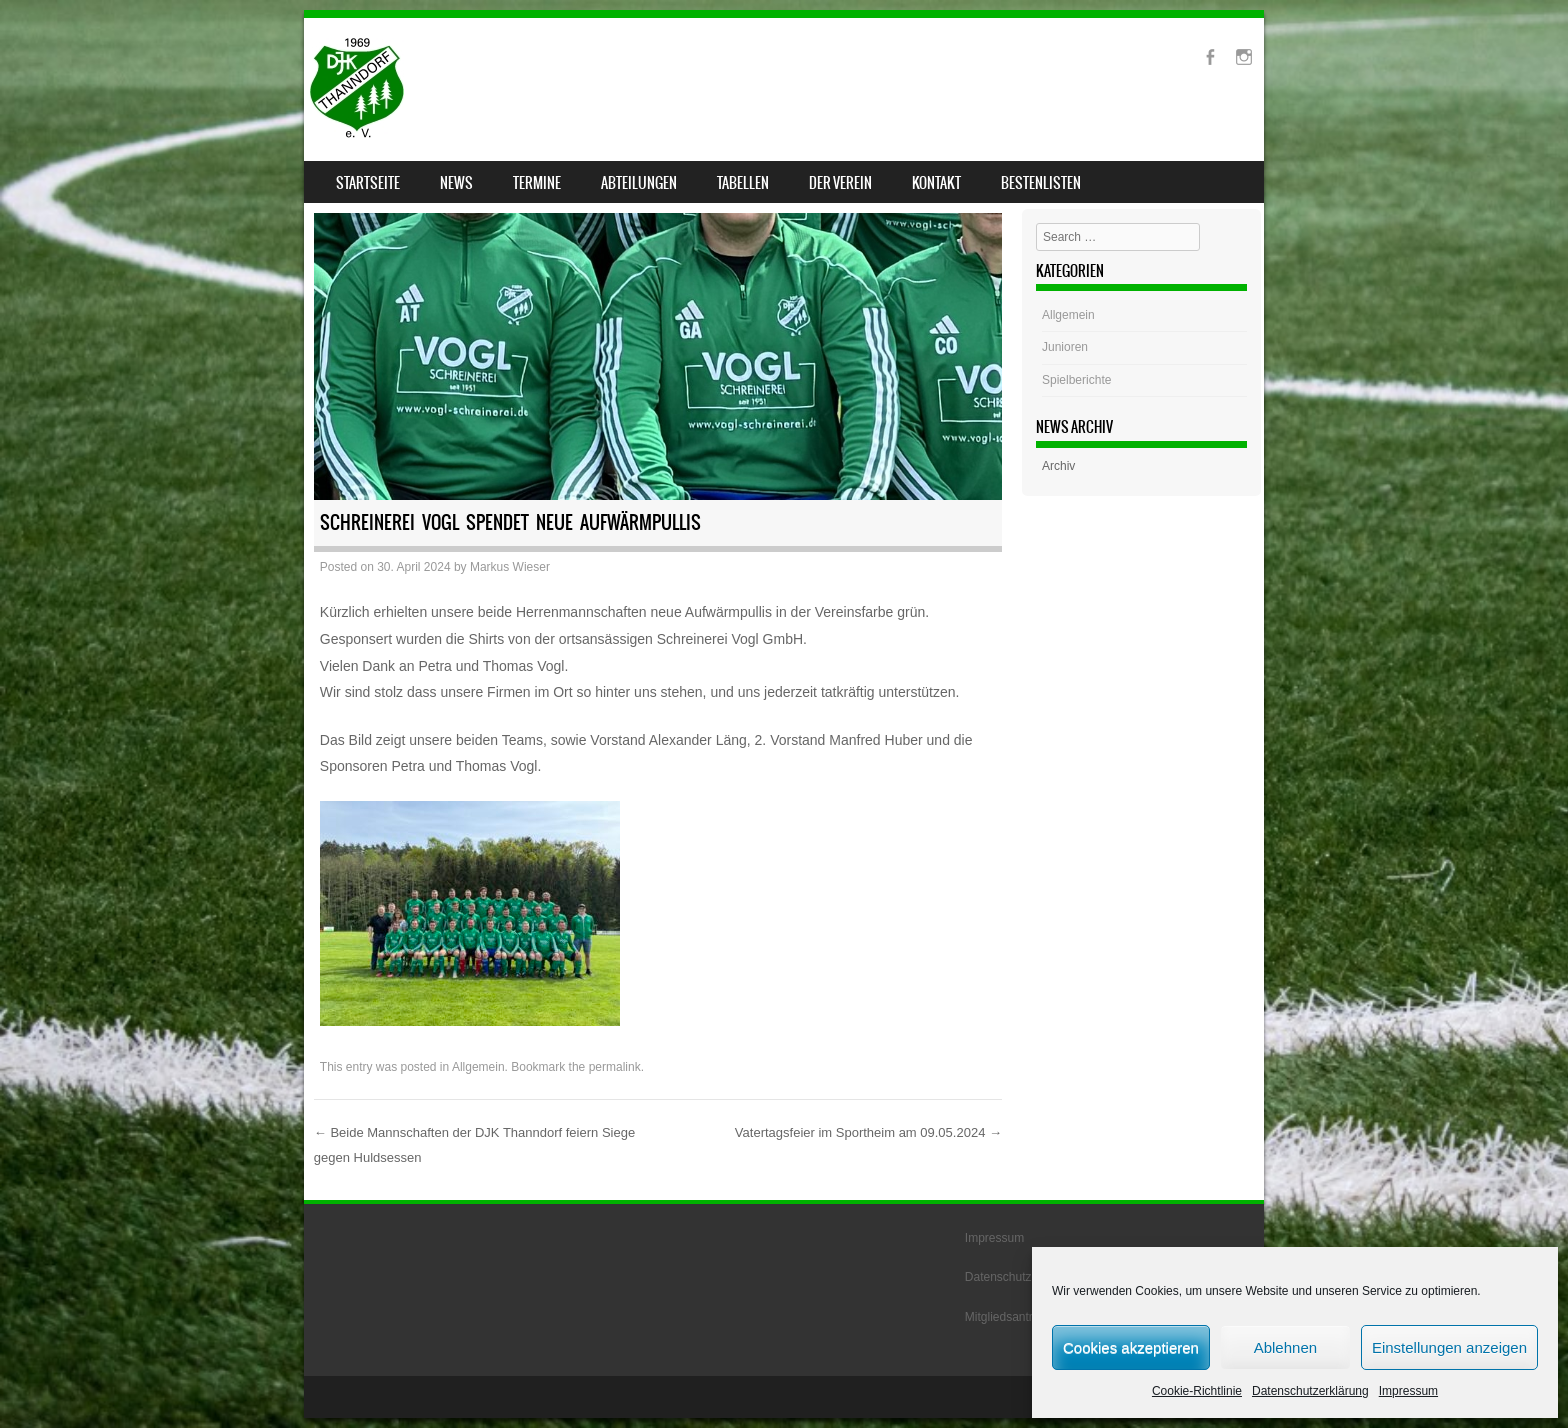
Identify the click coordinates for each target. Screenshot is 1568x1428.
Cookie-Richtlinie (1197, 1391)
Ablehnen (1285, 1347)
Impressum (1408, 1391)
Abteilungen (639, 183)
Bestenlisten (1041, 183)
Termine (537, 183)
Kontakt (936, 183)
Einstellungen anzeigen (1449, 1347)
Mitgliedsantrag (1005, 1317)
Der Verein (840, 183)
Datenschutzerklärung (1310, 1391)
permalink (615, 1067)
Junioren (1065, 347)
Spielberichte (1076, 380)
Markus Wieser (510, 567)
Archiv (1058, 466)
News (456, 183)
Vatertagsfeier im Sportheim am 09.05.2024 (868, 1132)
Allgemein (478, 1067)
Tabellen (743, 183)
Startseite (368, 183)
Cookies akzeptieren (1131, 1347)
